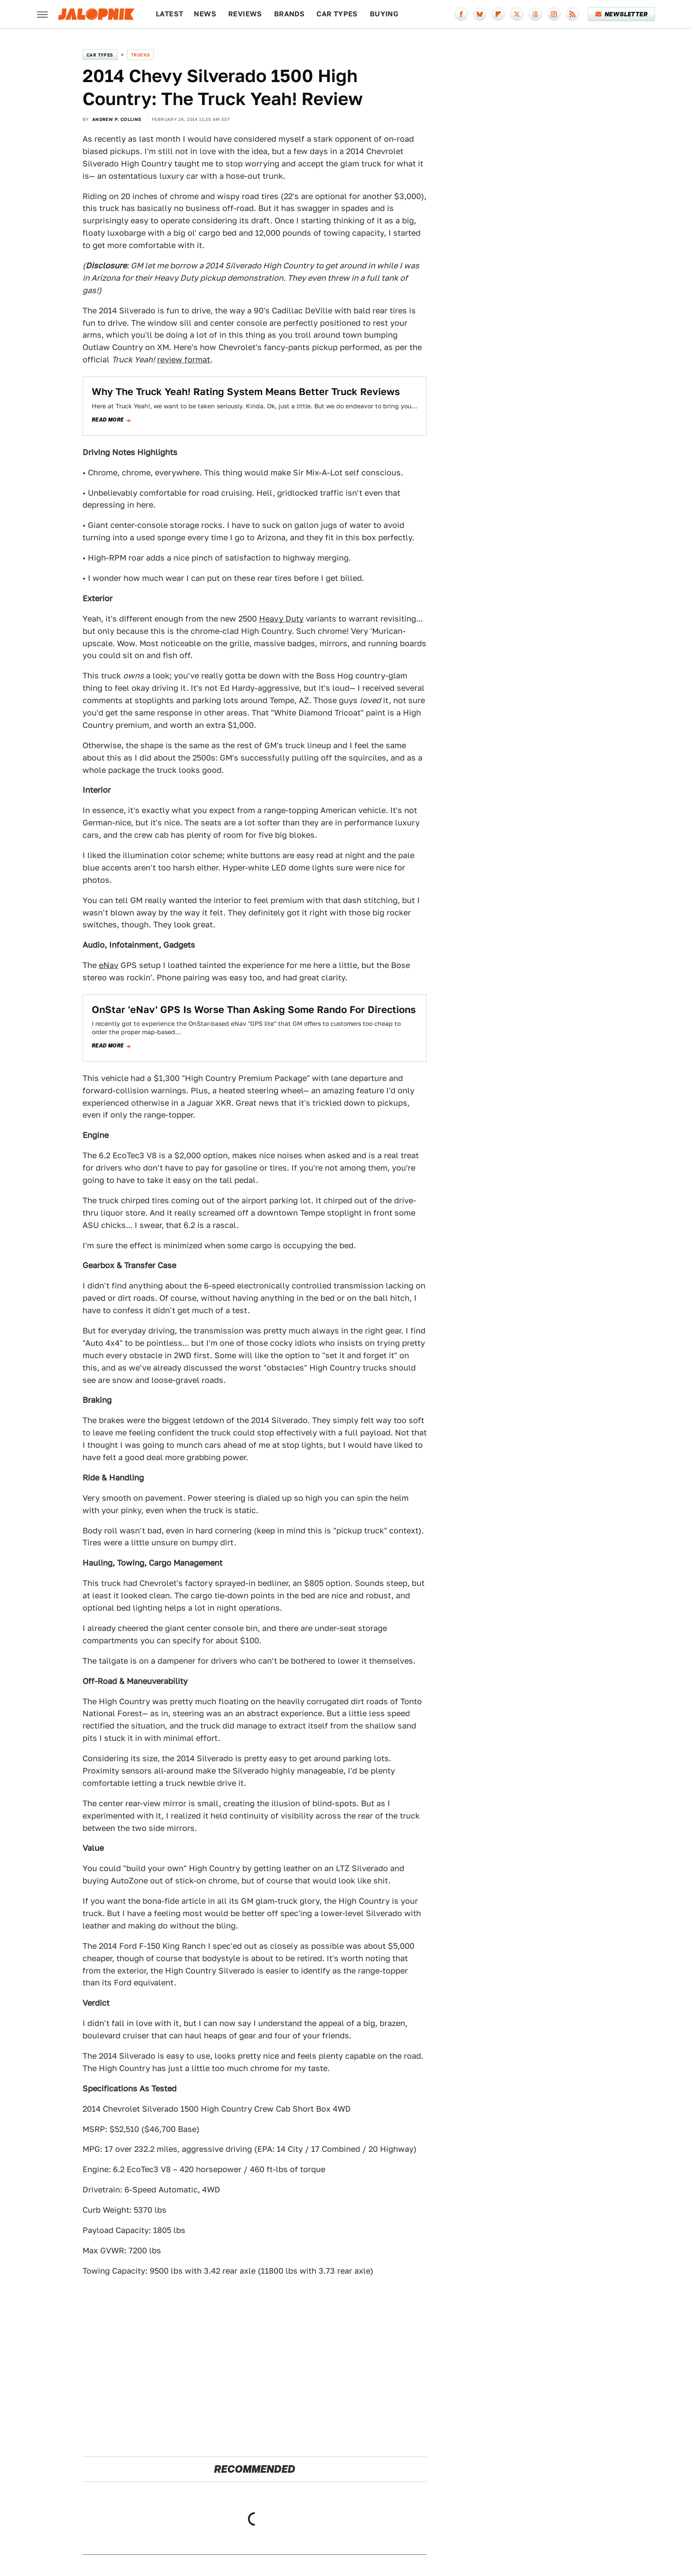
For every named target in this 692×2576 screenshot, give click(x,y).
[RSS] (572, 14)
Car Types (337, 14)
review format (184, 359)
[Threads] (535, 14)
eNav (108, 965)
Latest (169, 14)
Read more (108, 420)
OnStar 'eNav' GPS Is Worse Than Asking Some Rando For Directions (254, 1009)
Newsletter (621, 14)
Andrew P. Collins (117, 119)
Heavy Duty (281, 618)
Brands (289, 14)
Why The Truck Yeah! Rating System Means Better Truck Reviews (246, 391)
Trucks (140, 54)
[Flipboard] (498, 14)
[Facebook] (461, 14)
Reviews (245, 14)
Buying (384, 14)
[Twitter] (516, 14)
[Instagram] (553, 14)
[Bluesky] (479, 14)
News (205, 14)
